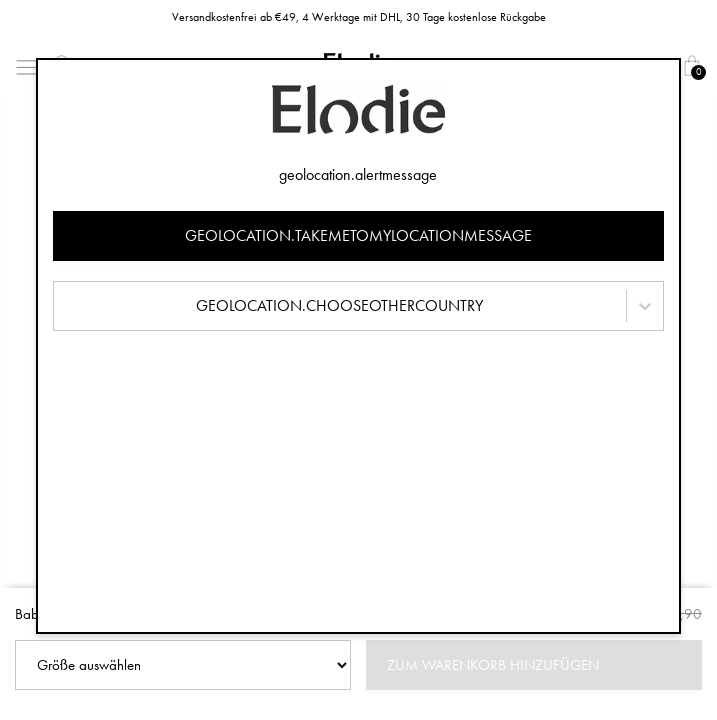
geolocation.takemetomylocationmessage (358, 235)
